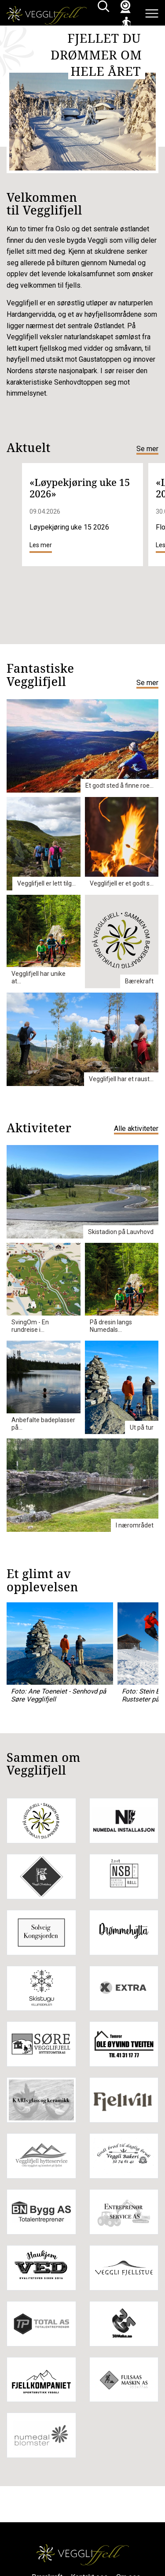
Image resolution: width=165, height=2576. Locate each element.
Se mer (147, 449)
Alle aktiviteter (136, 1128)
